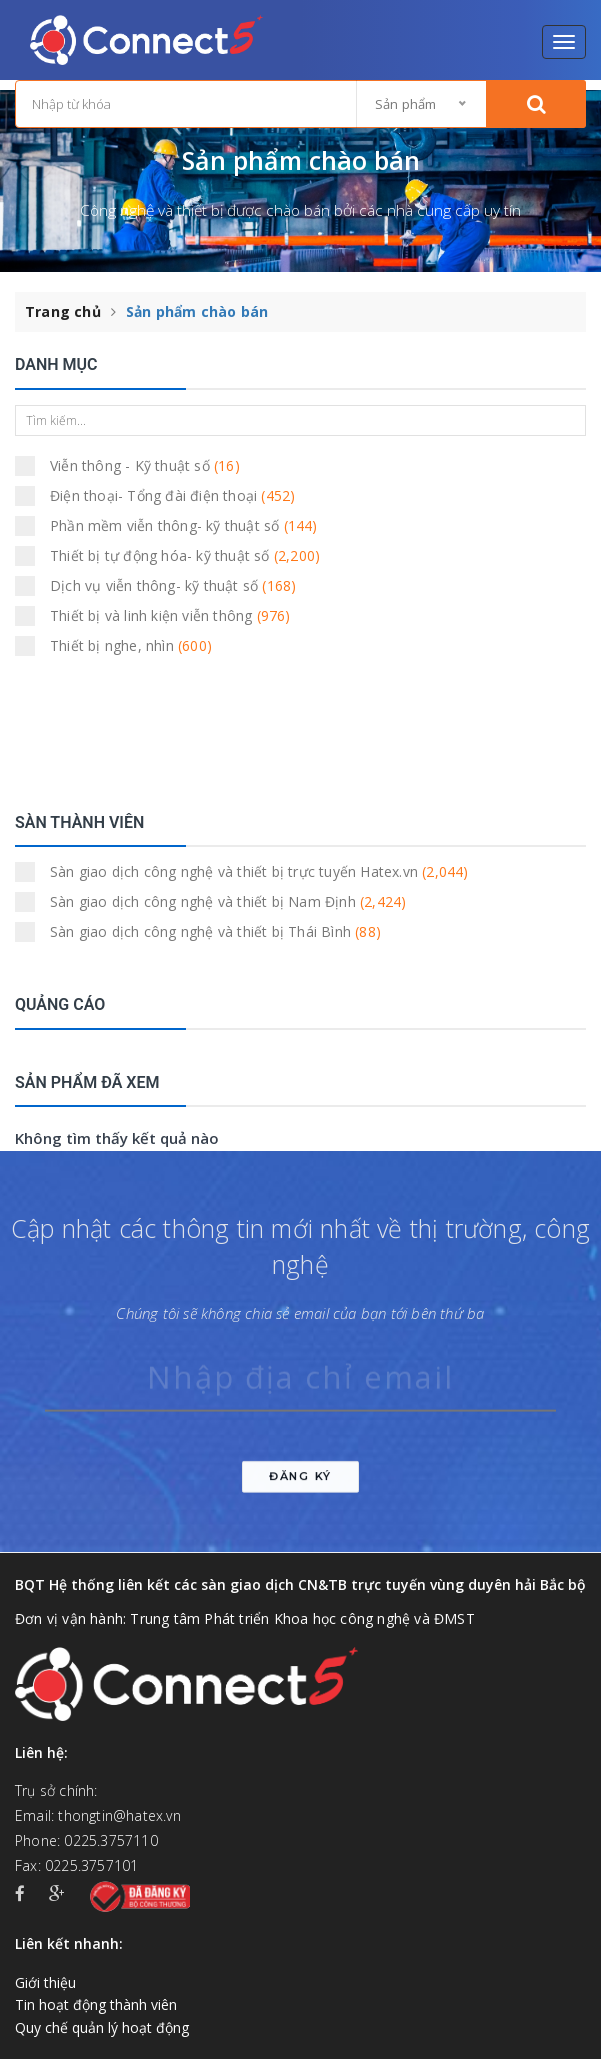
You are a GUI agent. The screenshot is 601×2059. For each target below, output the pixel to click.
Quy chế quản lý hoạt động (102, 2027)
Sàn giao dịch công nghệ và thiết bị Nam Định (217, 902)
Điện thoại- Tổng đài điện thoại (161, 496)
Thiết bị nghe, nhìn (120, 646)
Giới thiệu (45, 1982)
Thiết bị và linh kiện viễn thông (159, 616)
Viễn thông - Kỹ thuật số (134, 466)
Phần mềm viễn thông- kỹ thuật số (167, 526)
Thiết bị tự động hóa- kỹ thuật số (167, 556)
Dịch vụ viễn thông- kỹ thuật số (162, 586)
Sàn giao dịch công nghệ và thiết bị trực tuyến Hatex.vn (242, 872)
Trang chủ (63, 311)
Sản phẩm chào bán (197, 311)
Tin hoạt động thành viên (96, 2004)
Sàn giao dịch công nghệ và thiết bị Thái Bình (204, 932)
